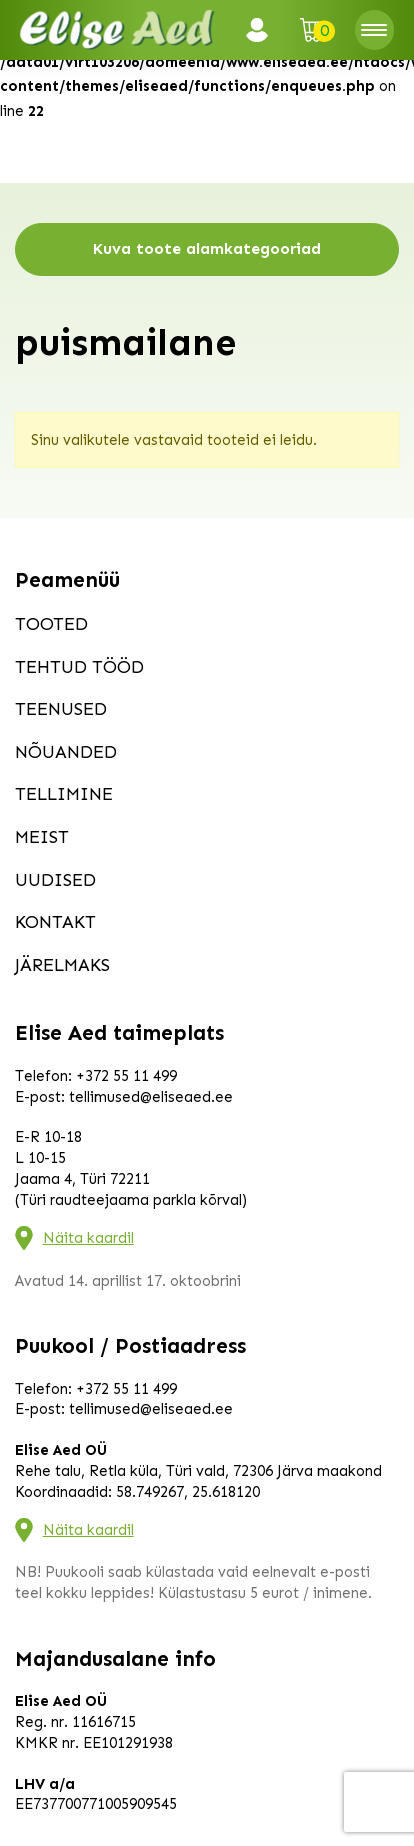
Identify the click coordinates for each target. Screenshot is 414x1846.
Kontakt (55, 922)
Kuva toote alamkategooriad (207, 248)
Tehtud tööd (79, 667)
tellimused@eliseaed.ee (151, 1097)
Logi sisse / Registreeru (263, 30)
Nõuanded (66, 752)
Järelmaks (62, 965)
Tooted (51, 624)
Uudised (55, 880)
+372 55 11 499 (126, 1076)
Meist (42, 837)
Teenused (61, 709)
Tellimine (64, 794)
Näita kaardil (88, 1238)
